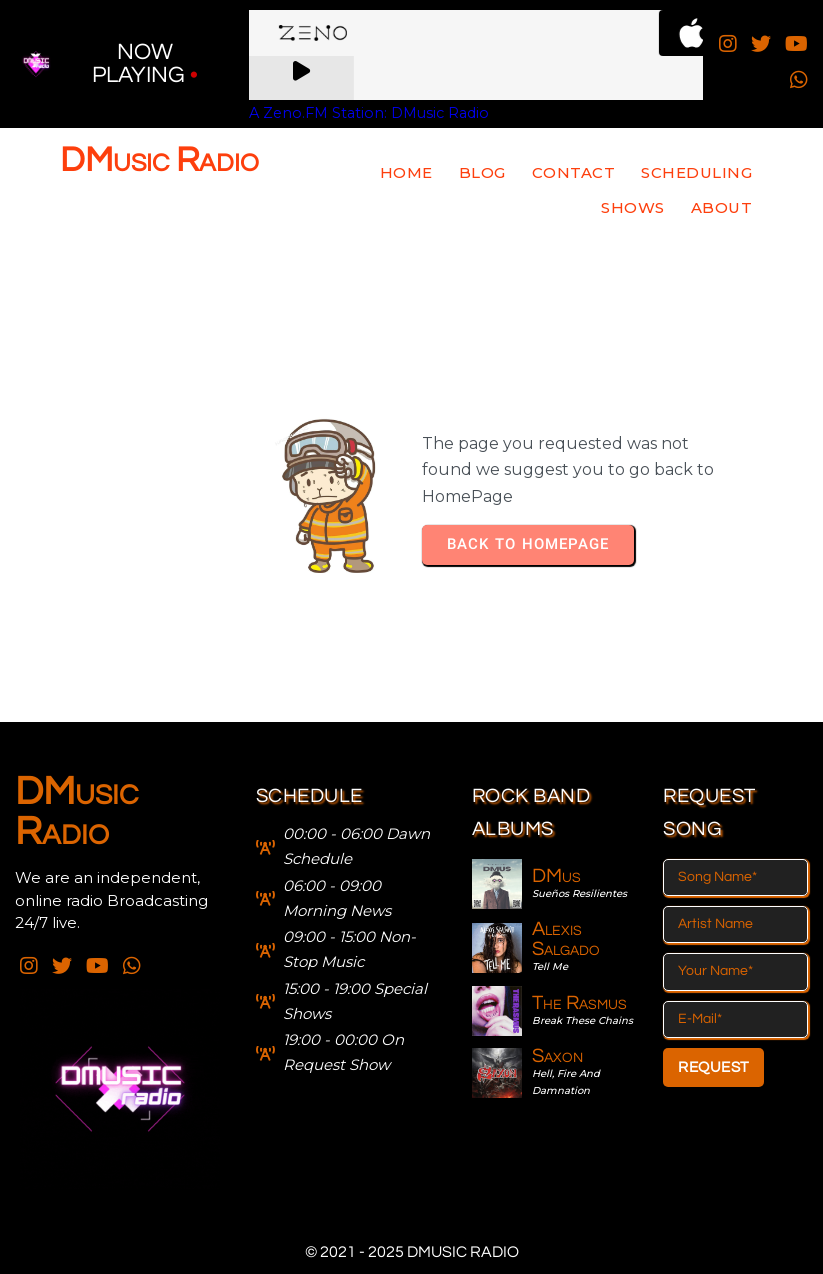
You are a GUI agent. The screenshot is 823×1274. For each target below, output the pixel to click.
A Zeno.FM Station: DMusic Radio (369, 113)
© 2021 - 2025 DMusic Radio (412, 1252)
